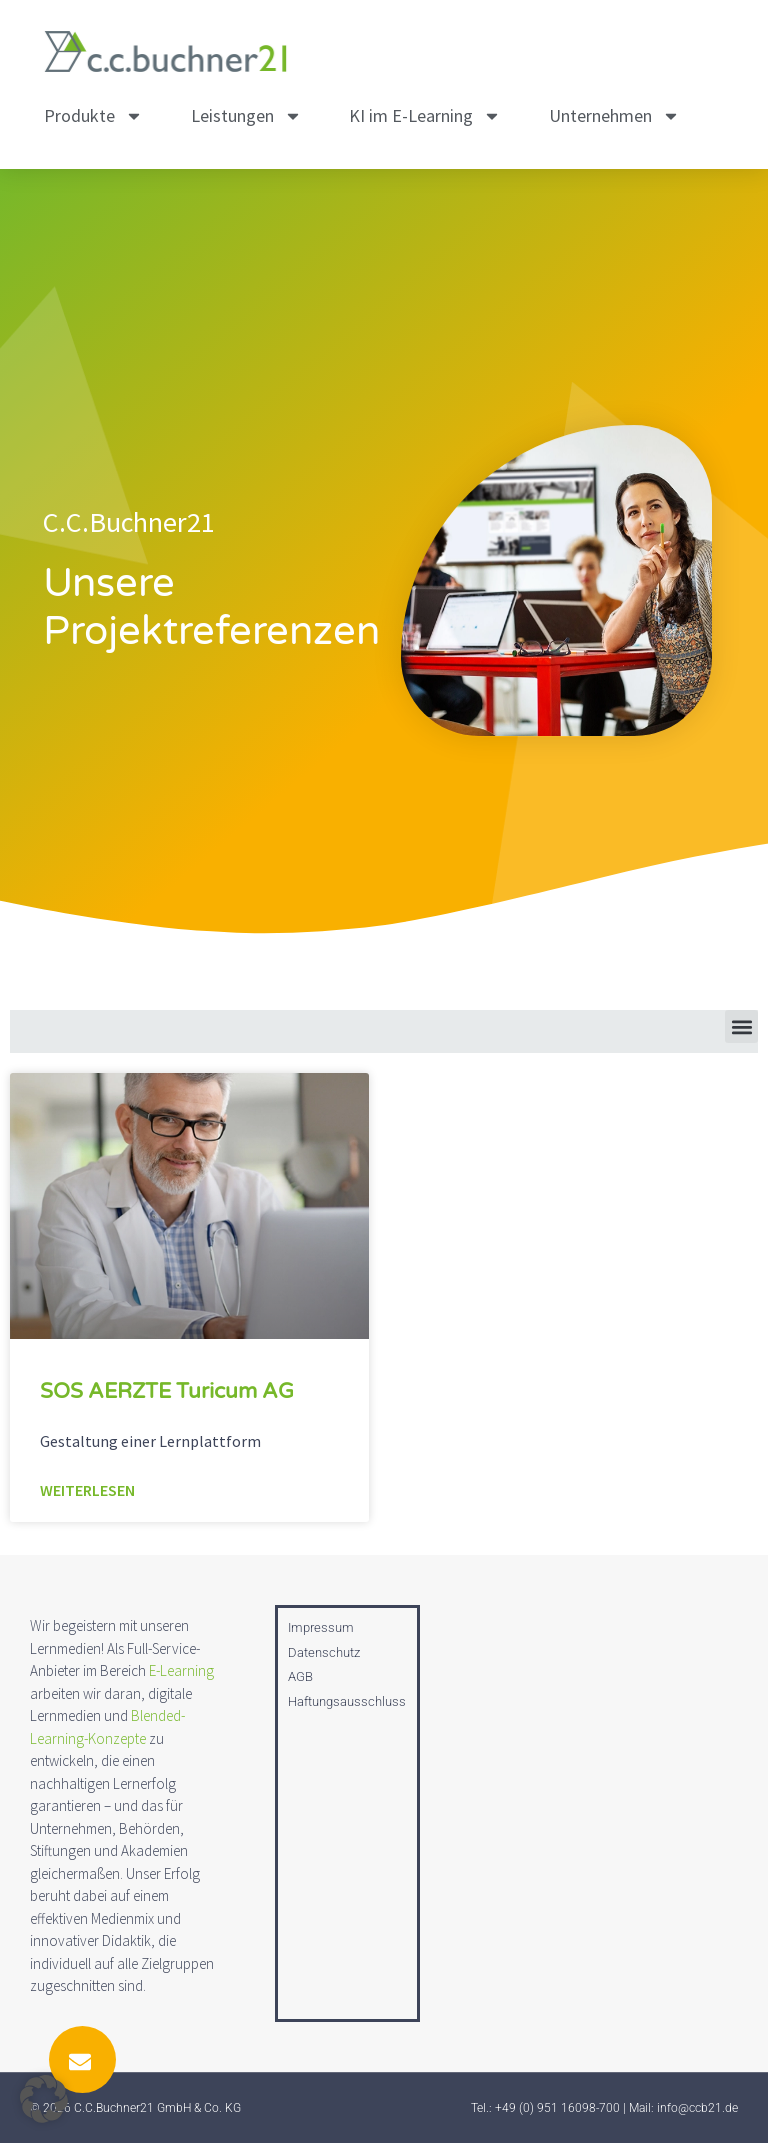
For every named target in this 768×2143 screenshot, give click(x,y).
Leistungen (246, 116)
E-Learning (181, 1670)
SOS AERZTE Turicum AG (167, 1391)
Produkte (93, 116)
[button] (741, 1026)
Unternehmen (614, 116)
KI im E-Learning (425, 116)
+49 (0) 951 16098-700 (557, 2108)
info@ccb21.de (697, 2108)
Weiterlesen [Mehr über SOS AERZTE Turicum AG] (87, 1490)
